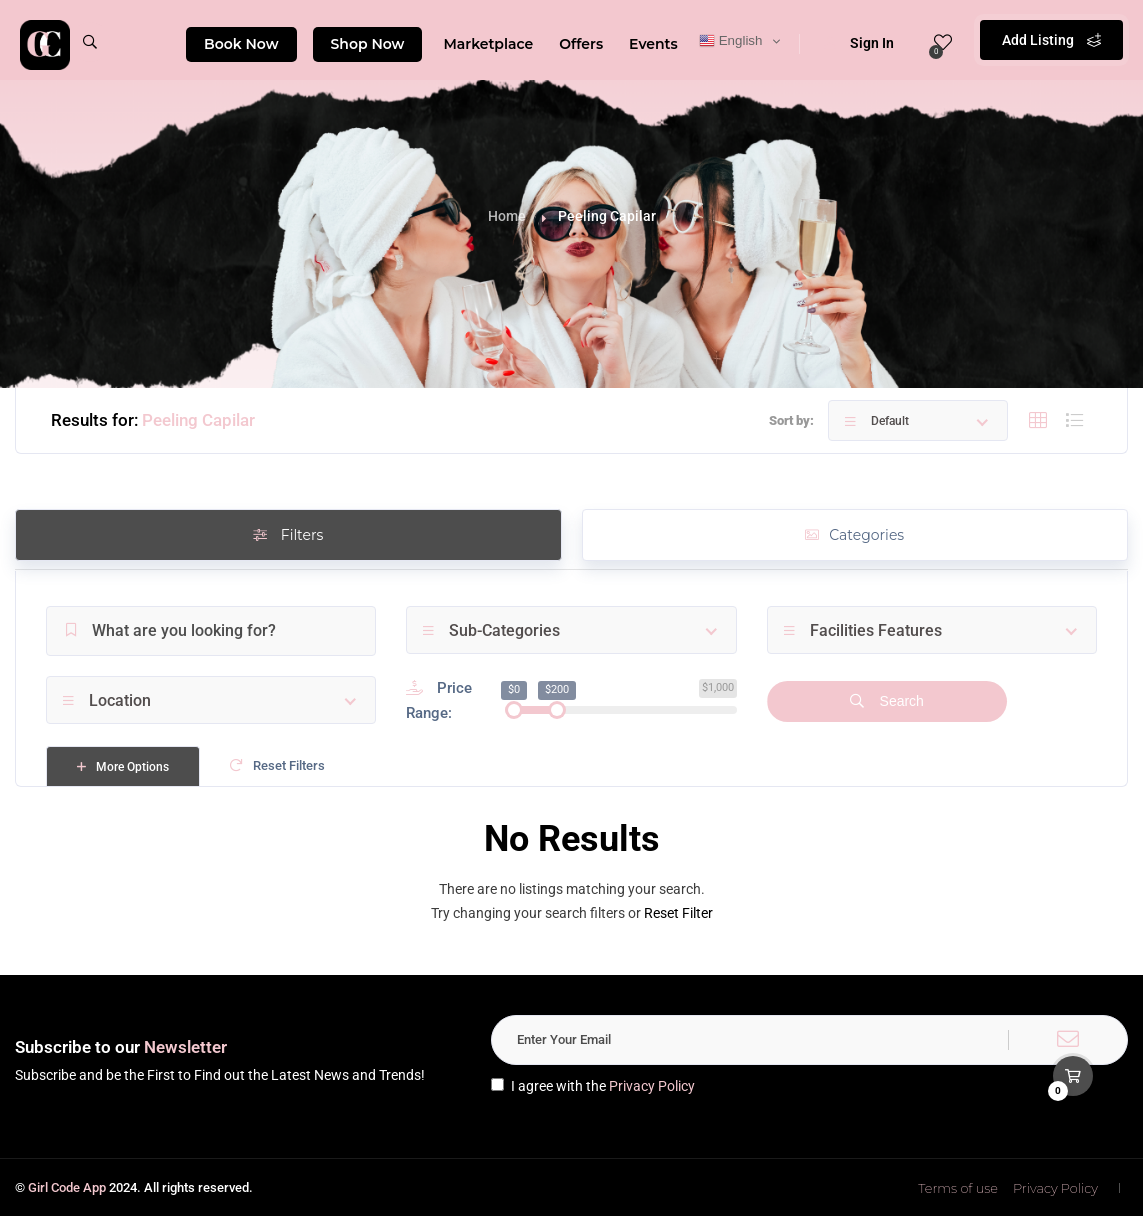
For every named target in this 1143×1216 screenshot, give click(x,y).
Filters (288, 535)
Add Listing (1051, 40)
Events (653, 44)
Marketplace (488, 44)
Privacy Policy (652, 1086)
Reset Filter (678, 913)
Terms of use (958, 1188)
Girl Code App (67, 1187)
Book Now (241, 44)
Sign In (859, 43)
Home (507, 216)
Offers (581, 44)
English (730, 41)
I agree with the (593, 1086)
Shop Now (368, 44)
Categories (854, 535)
